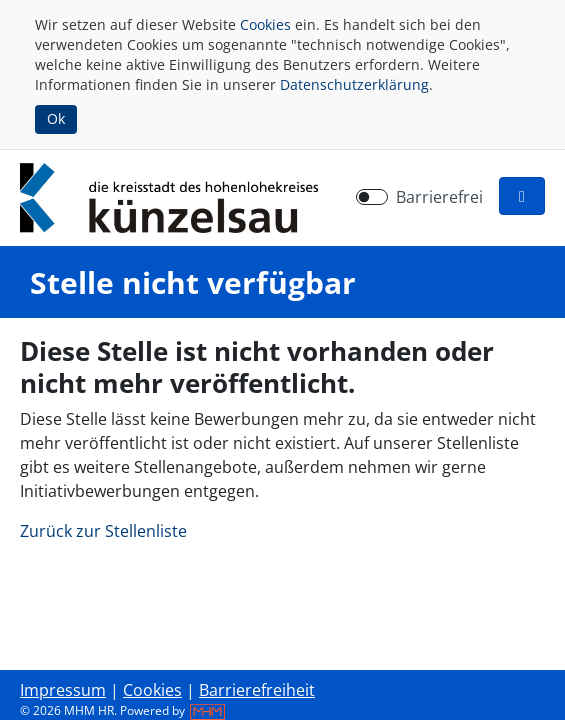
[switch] (372, 197)
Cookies (265, 24)
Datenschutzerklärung (354, 84)
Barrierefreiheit (257, 690)
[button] (522, 196)
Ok (56, 118)
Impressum (63, 690)
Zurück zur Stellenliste (103, 531)
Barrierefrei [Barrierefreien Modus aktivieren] (439, 197)
